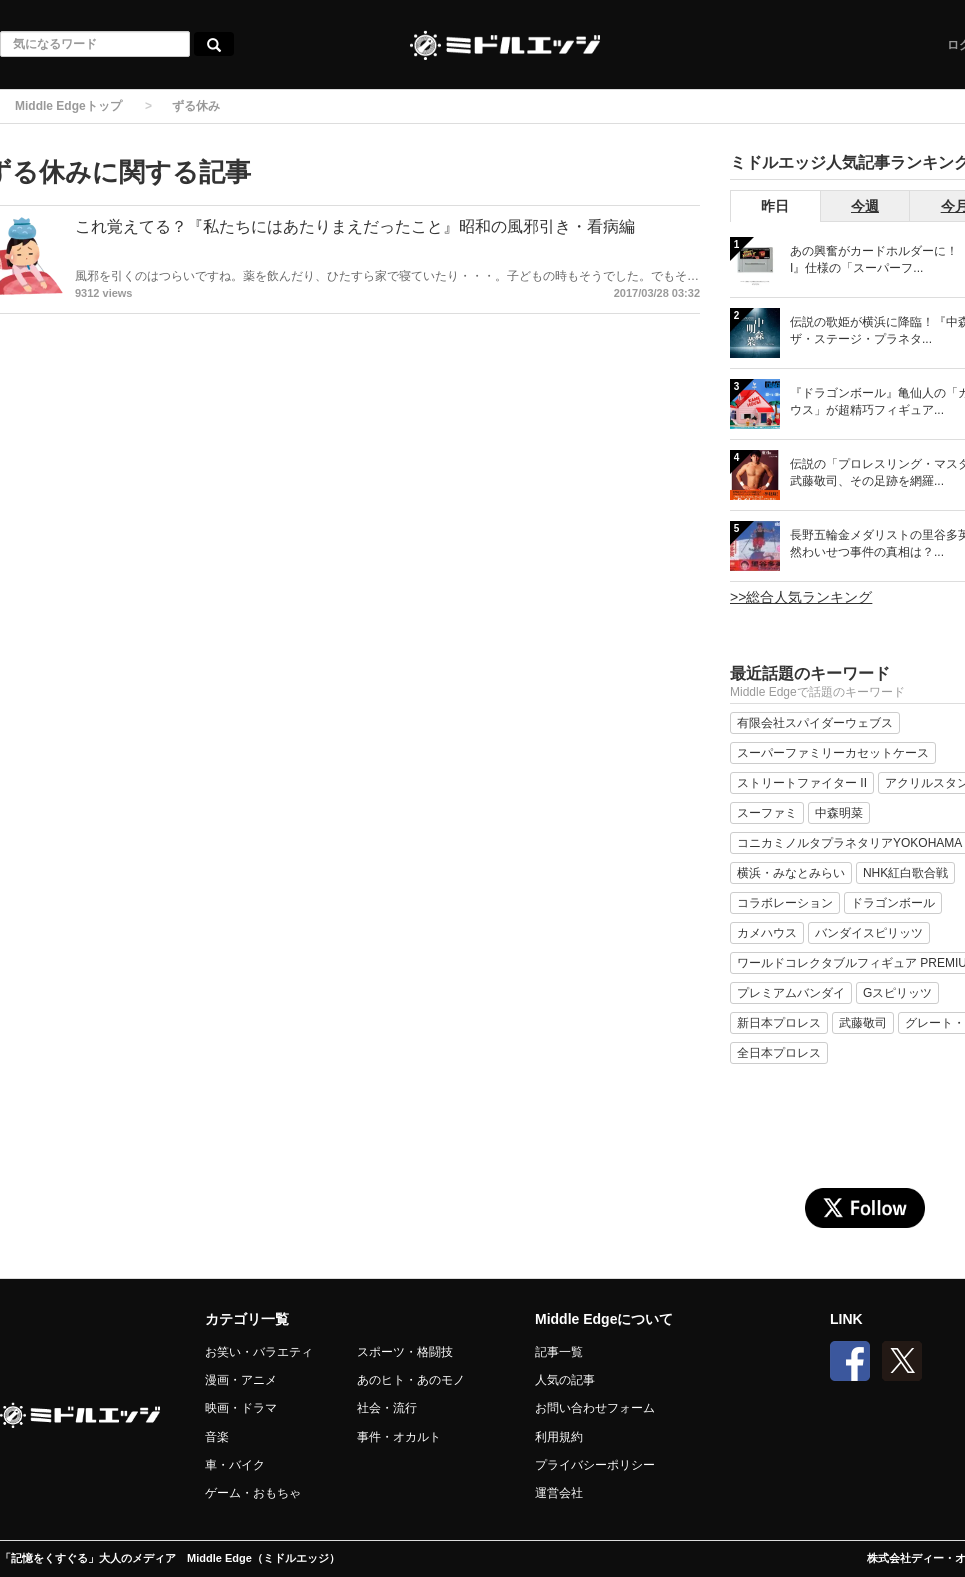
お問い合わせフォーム (595, 1408)
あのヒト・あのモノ (411, 1380)
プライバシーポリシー (595, 1465)
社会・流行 (387, 1408)
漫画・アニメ (241, 1380)
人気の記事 (565, 1380)
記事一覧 (559, 1352)
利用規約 (559, 1437)
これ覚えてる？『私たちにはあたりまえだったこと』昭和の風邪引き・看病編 (355, 226)
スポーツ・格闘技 (405, 1352)
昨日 (775, 206)
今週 (865, 206)
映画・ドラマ (241, 1408)
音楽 (217, 1437)
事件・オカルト (399, 1437)
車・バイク (235, 1465)
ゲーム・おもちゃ (253, 1493)
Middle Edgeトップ (68, 106)
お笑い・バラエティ (259, 1352)
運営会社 (559, 1493)
